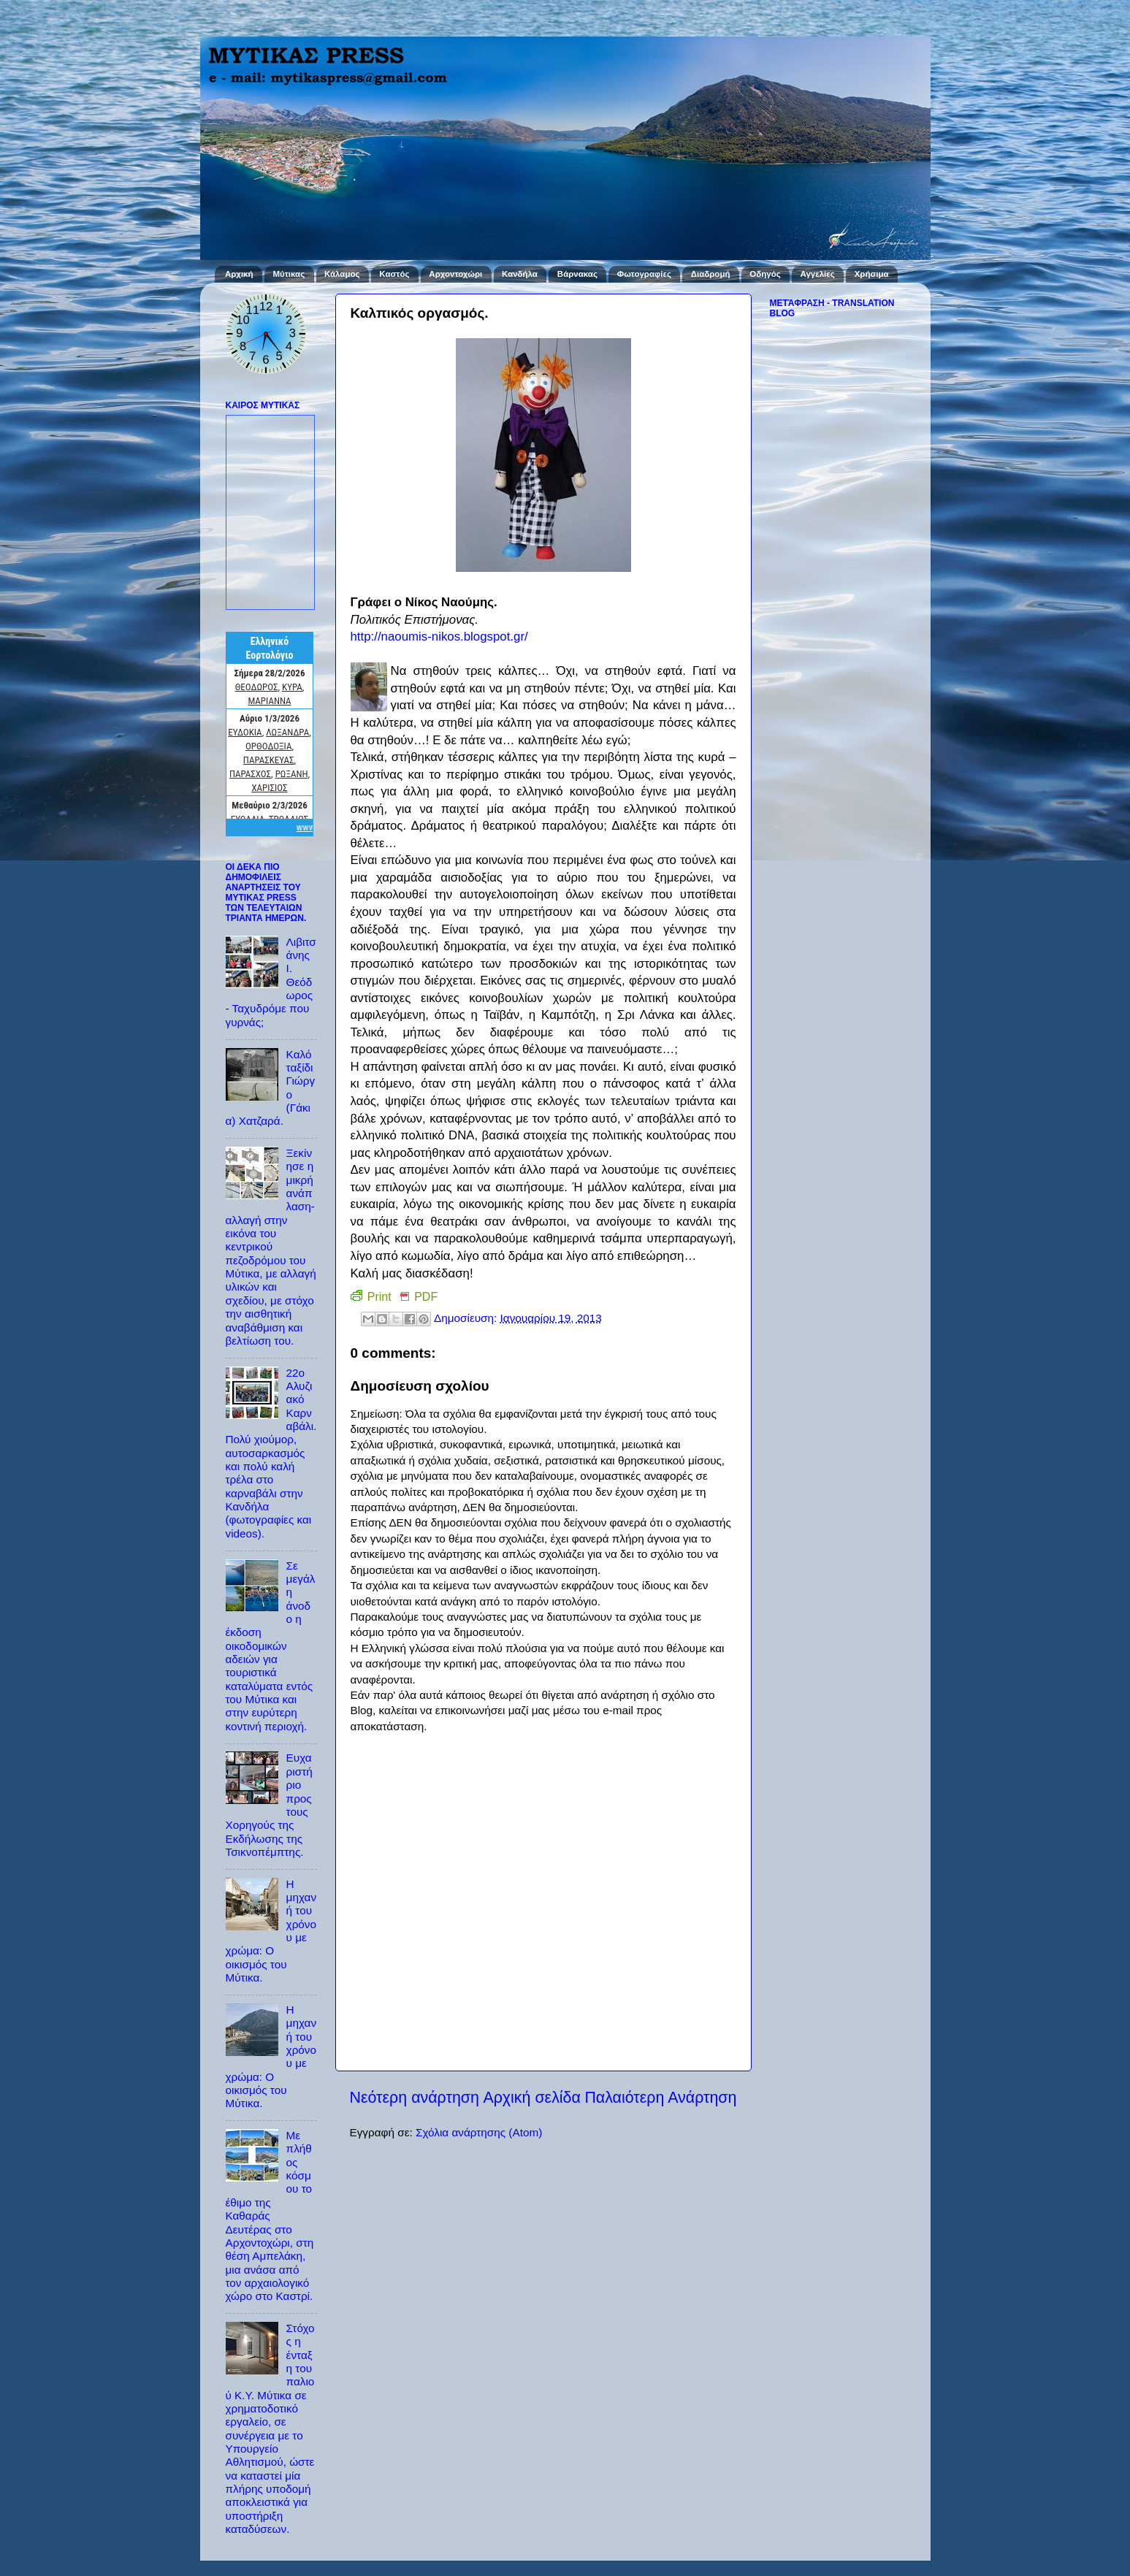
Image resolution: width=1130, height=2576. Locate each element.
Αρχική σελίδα (532, 2097)
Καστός (394, 274)
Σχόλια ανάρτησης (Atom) (479, 2132)
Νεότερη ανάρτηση (414, 2097)
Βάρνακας (577, 274)
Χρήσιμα (872, 274)
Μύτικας (288, 274)
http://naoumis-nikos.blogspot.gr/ (439, 636)
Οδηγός (764, 274)
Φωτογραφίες (644, 274)
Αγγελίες (818, 274)
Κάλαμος (341, 274)
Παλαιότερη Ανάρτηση (660, 2097)
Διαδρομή (710, 274)
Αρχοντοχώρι (455, 274)
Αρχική (239, 274)
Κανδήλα (520, 274)
